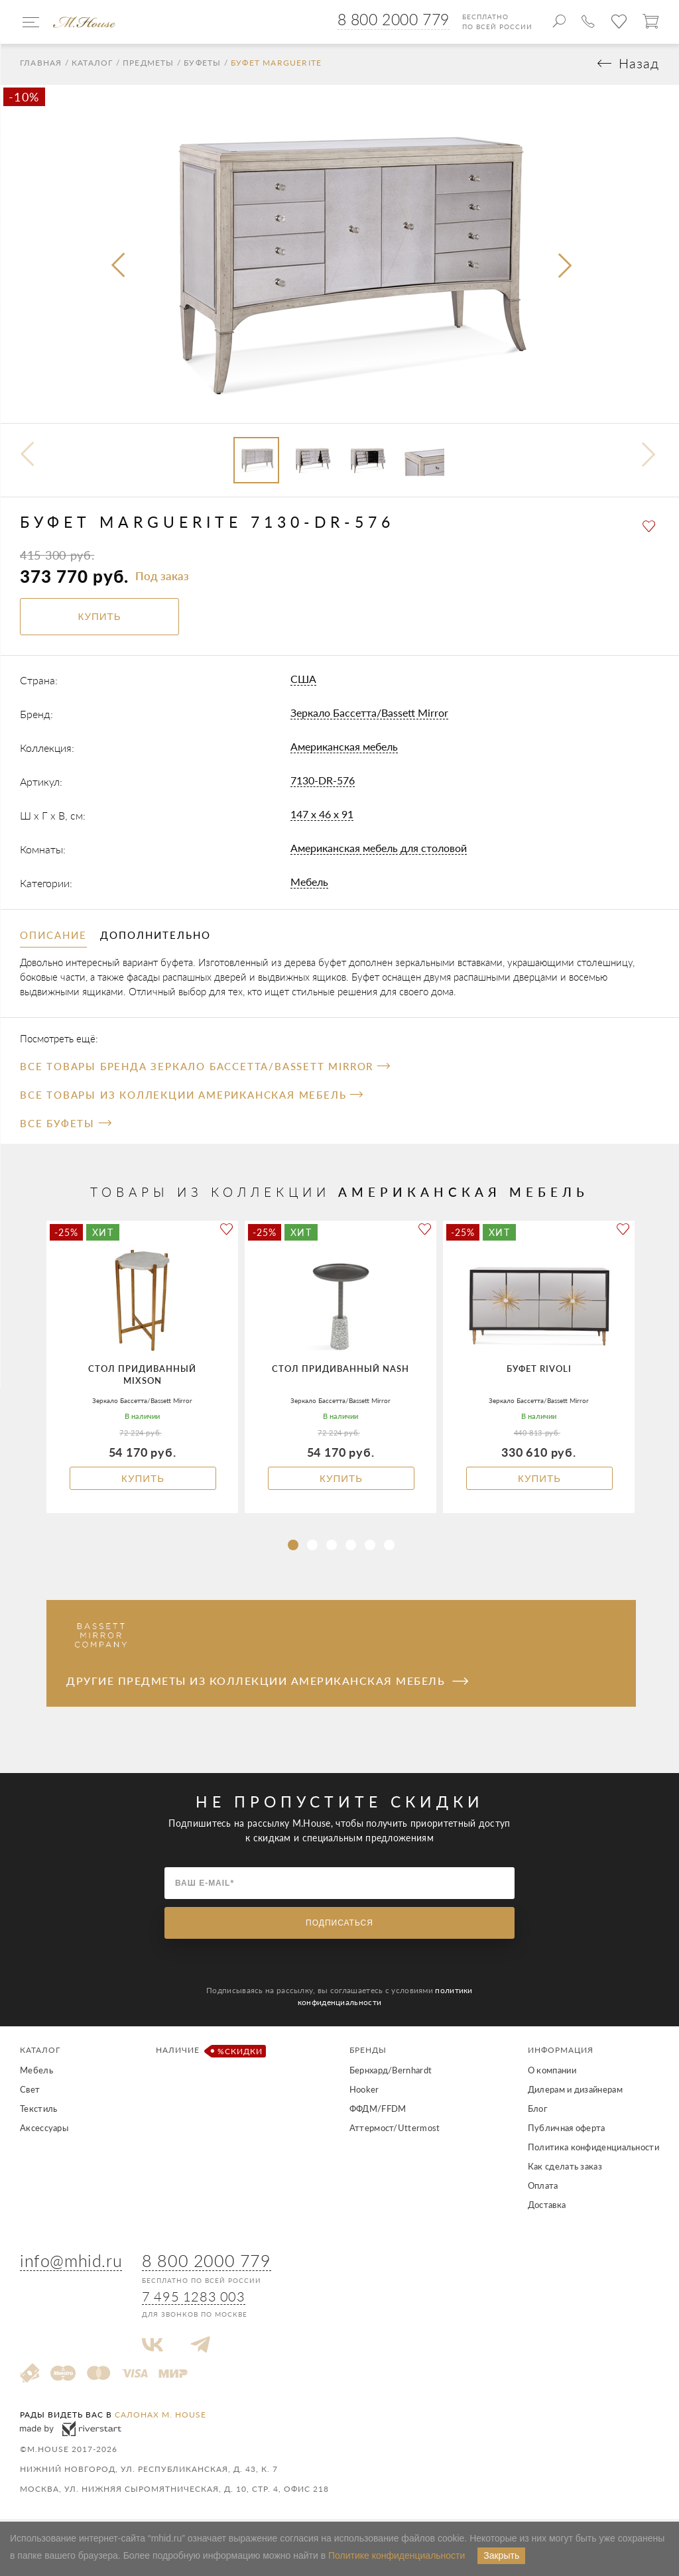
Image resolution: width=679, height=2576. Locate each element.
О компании (552, 2072)
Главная (41, 66)
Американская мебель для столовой (378, 849)
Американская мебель (344, 748)
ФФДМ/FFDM (377, 2111)
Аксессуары (44, 2130)
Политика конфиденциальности (593, 2149)
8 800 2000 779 (394, 19)
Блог (537, 2111)
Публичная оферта (566, 2130)
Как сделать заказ (565, 2169)
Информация (560, 2052)
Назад (639, 66)
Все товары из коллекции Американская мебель (191, 1097)
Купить (142, 1481)
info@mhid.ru (71, 2262)
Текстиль (38, 2111)
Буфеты (202, 66)
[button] (293, 1547)
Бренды (368, 2052)
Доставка (547, 2207)
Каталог (92, 66)
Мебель (309, 883)
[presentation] (119, 268)
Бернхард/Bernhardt (390, 2072)
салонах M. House (160, 2417)
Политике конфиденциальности (396, 2555)
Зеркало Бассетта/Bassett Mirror (369, 714)
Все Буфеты (65, 1126)
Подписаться (339, 1925)
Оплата (543, 2188)
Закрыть (501, 2555)
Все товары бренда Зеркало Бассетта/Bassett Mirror (205, 1069)
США (303, 680)
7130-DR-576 (322, 782)
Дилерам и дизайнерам (575, 2092)
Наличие (208, 2054)
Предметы (148, 66)
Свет (30, 2092)
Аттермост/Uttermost (394, 2130)
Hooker (364, 2092)
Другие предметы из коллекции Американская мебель (267, 1683)
